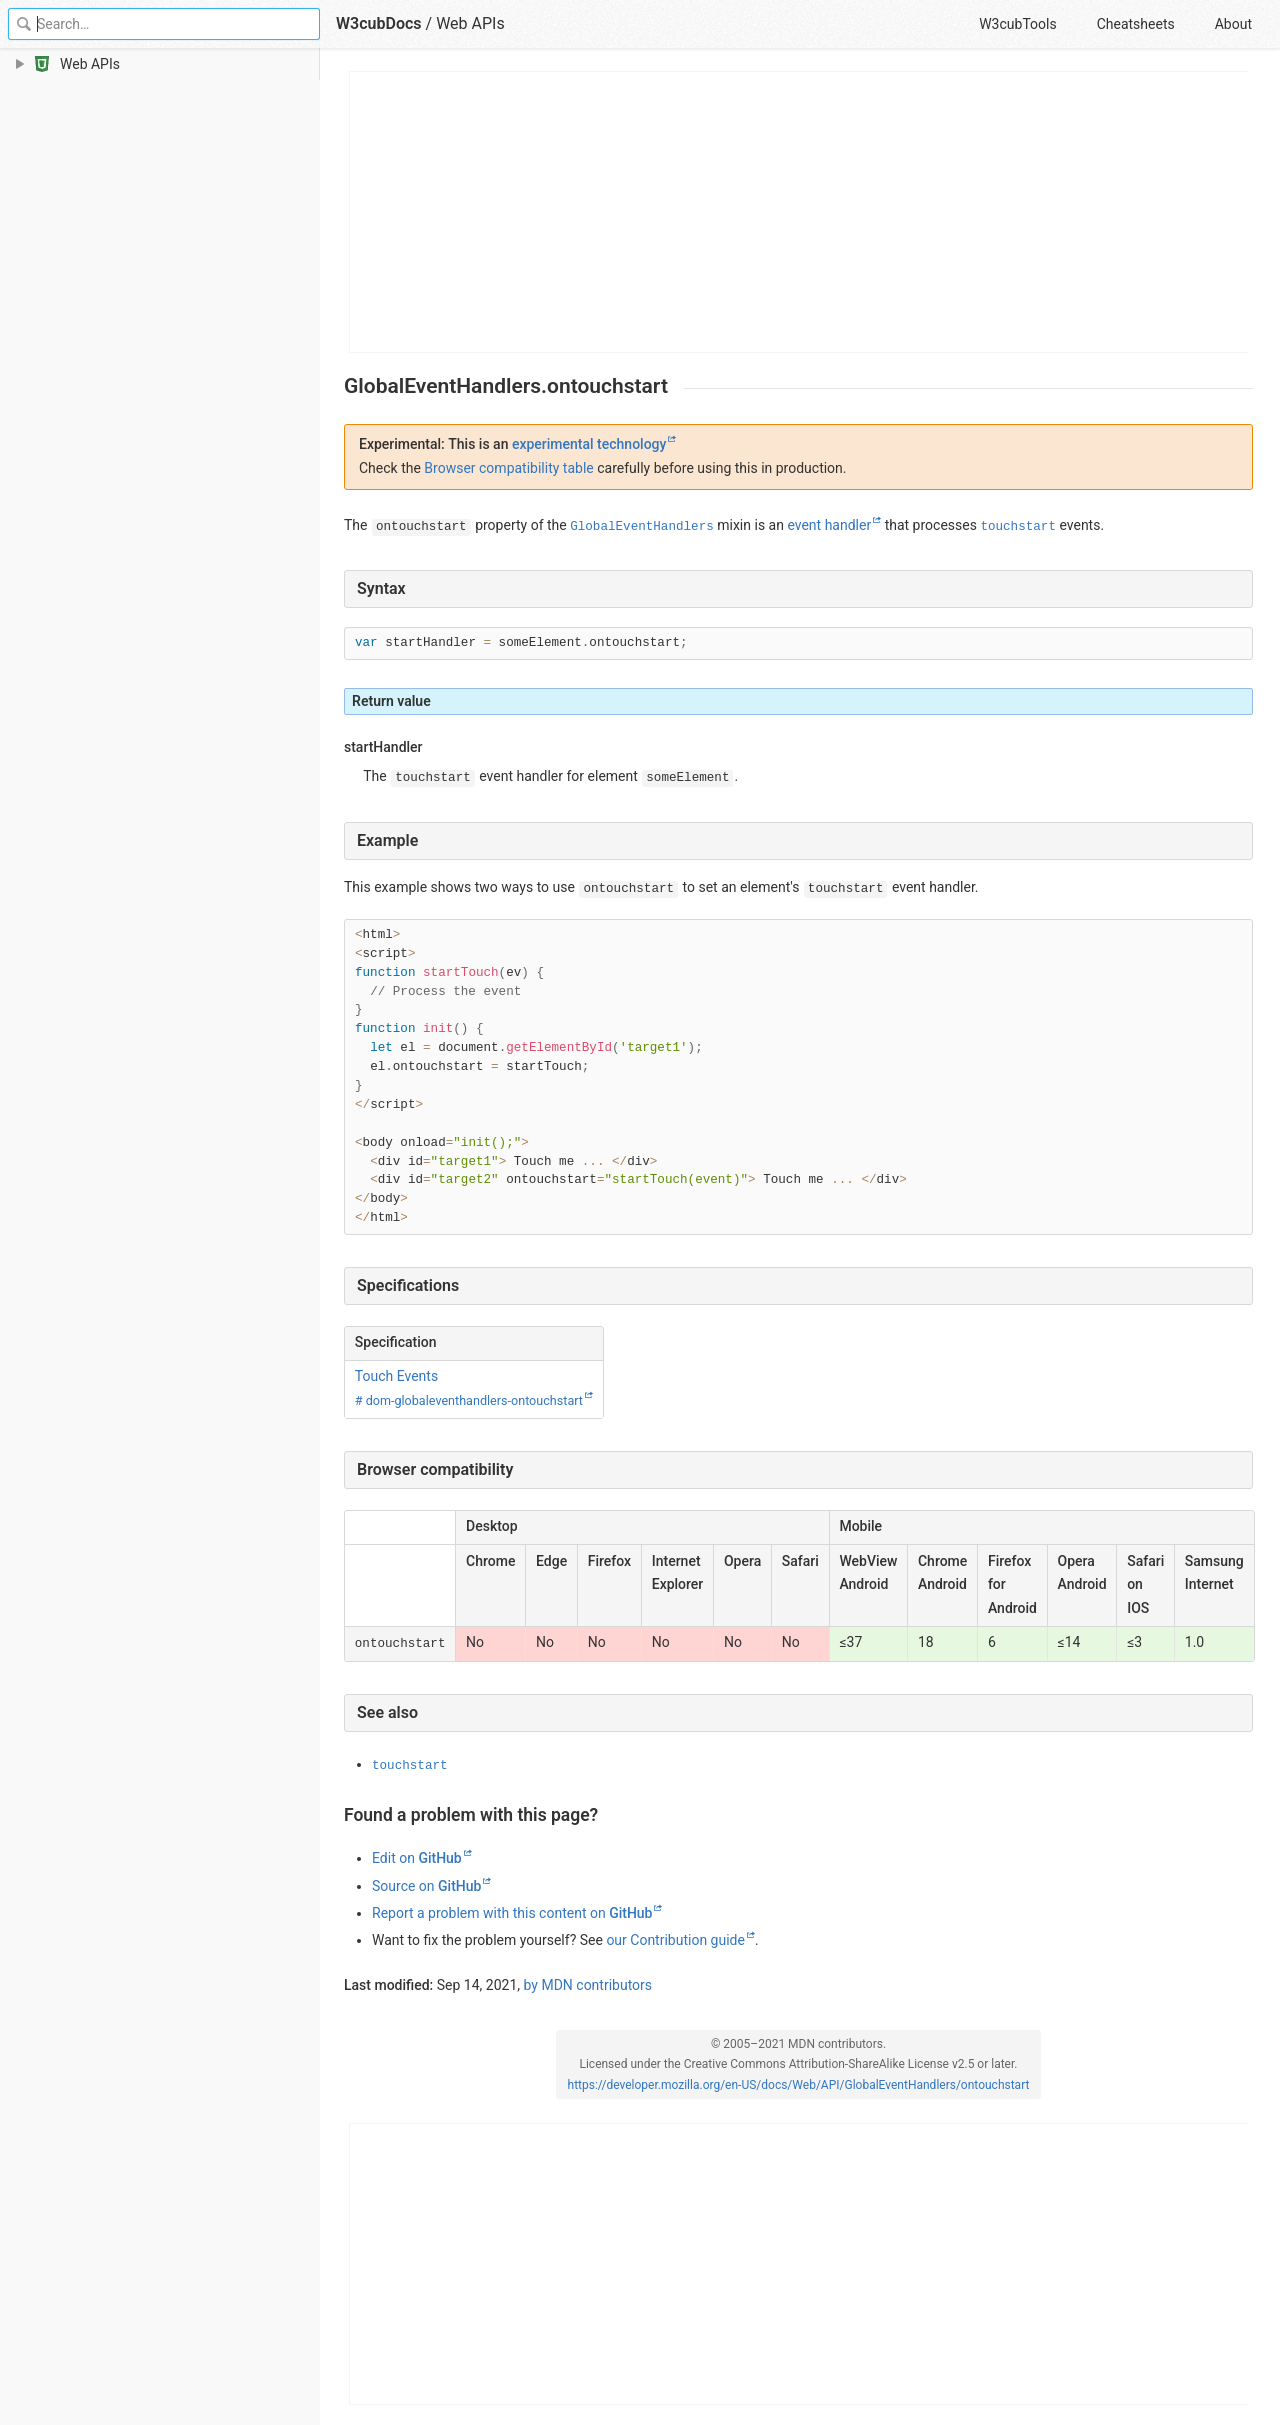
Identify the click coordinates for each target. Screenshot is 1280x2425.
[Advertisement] (799, 212)
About (1233, 24)
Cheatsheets (1136, 24)
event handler (829, 525)
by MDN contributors (588, 1985)
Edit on (417, 1858)
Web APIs (470, 23)
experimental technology (589, 444)
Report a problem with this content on (512, 1913)
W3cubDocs (379, 23)
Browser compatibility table (508, 468)
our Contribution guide (675, 1940)
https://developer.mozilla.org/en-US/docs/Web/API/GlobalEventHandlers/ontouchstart (799, 2085)
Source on (426, 1886)
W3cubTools (1017, 24)
